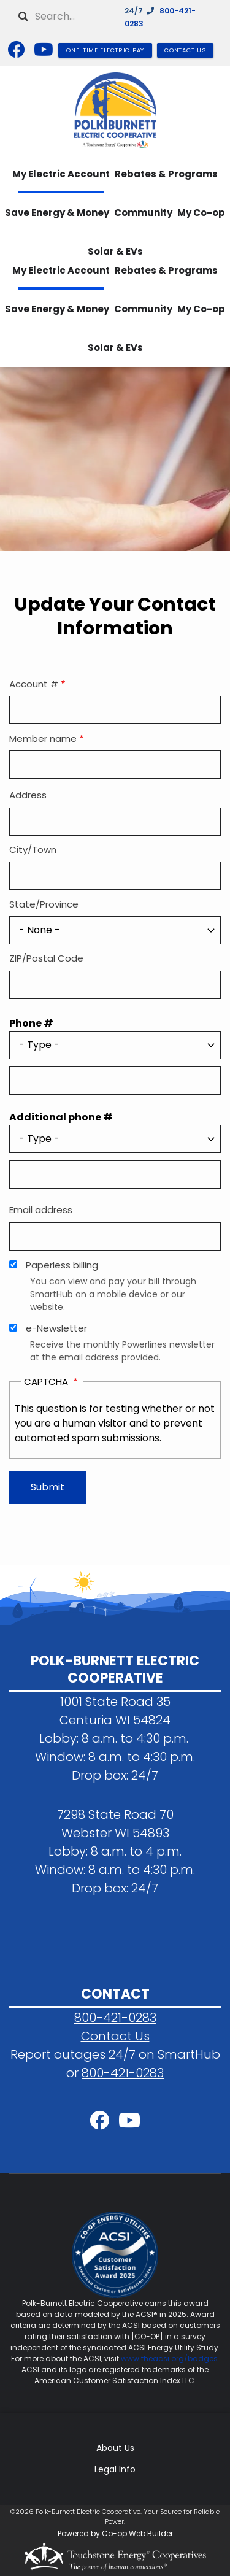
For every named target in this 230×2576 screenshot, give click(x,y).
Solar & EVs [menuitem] (115, 347)
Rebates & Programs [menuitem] (166, 174)
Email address (40, 1209)
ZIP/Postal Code (46, 958)
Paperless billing (62, 1265)
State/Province (44, 904)
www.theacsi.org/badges (169, 2358)
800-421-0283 (115, 2017)
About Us (115, 2448)
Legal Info (115, 2469)
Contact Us (115, 2036)
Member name (43, 738)
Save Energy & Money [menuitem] (57, 212)
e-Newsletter (56, 1328)
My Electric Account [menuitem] (61, 174)
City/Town (32, 849)
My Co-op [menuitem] (201, 212)
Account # (33, 683)
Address (28, 795)
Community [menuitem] (143, 212)
